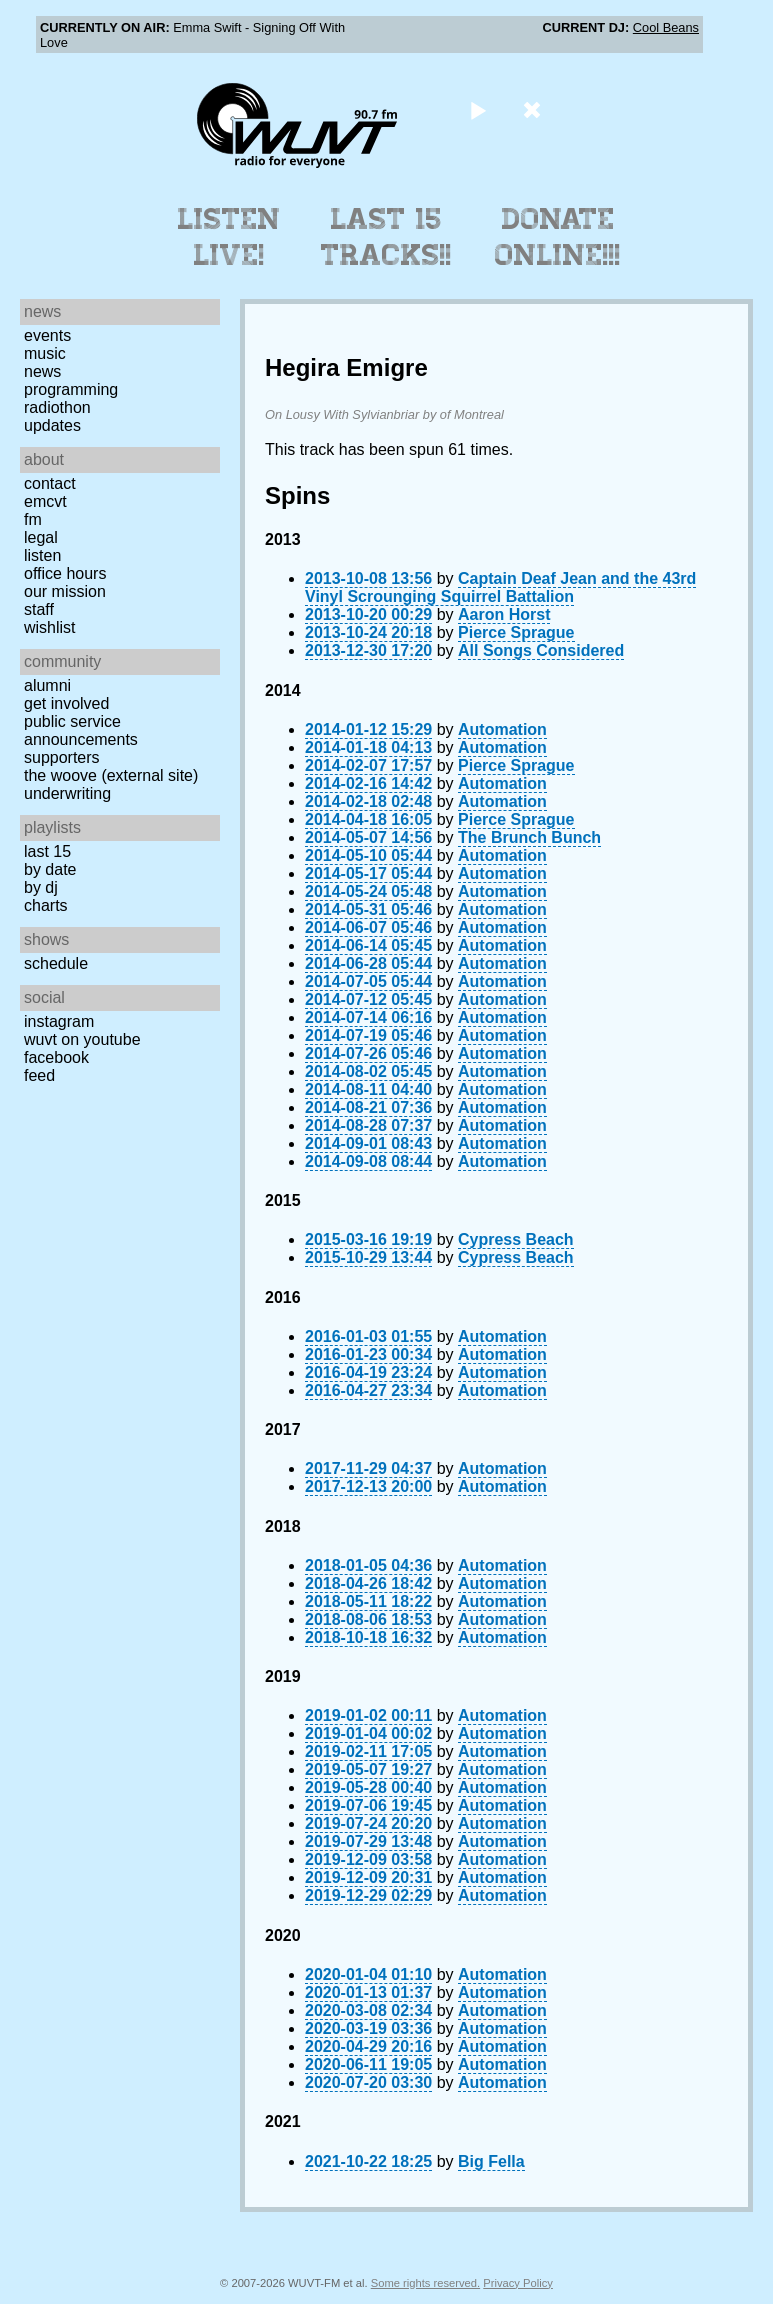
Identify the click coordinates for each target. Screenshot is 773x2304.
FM (33, 519)
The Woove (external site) (111, 775)
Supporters (62, 757)
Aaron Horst (504, 614)
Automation (502, 729)
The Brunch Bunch (529, 837)
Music (45, 353)
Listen (42, 555)
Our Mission (65, 591)
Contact (50, 483)
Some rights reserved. (425, 2283)
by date (50, 869)
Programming (71, 389)
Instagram (59, 1021)
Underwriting (67, 793)
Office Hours (65, 573)
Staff (39, 609)
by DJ (41, 887)
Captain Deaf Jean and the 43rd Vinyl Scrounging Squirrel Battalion (500, 587)
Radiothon (57, 407)
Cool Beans (666, 27)
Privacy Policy (518, 2283)
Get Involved (66, 703)
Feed (39, 1075)
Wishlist (50, 627)
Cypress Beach (516, 1239)
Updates (52, 425)
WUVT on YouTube (82, 1039)
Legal (41, 537)
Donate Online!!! (558, 237)
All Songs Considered (541, 650)
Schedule (56, 963)
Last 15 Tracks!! (386, 237)
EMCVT (45, 501)
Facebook (56, 1057)
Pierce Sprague (516, 632)
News (42, 371)
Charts (46, 905)
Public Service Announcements (81, 730)
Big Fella (491, 2161)
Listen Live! (229, 237)
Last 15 (47, 851)
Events (47, 335)
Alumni (47, 685)
